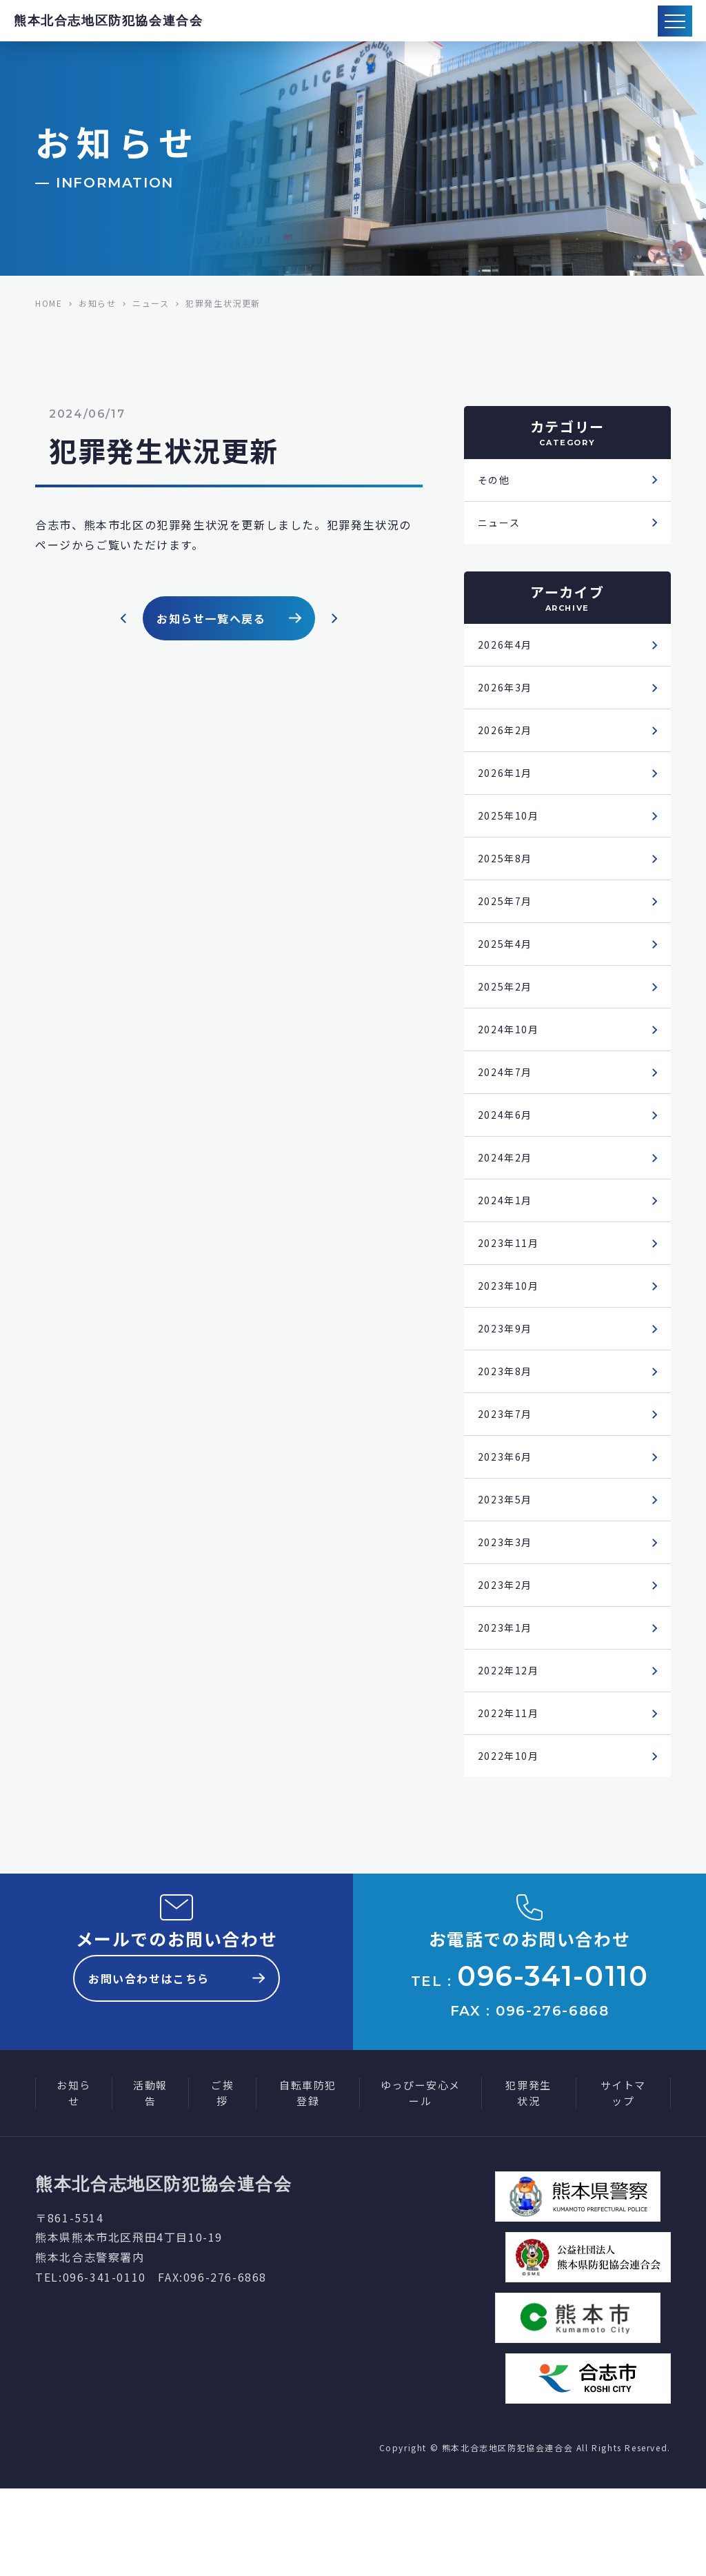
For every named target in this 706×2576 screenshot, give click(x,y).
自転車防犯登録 (307, 2180)
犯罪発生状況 (528, 2180)
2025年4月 (508, 963)
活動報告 (150, 2180)
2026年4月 (508, 650)
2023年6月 (508, 1501)
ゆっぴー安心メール (421, 2180)
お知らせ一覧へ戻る (229, 618)
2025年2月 (508, 1008)
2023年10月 (512, 1322)
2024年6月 (508, 1143)
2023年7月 (508, 1456)
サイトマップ (623, 2180)
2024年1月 (508, 1232)
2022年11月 (512, 1770)
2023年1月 (508, 1680)
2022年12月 (512, 1725)
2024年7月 (508, 1098)
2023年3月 (508, 1591)
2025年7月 (508, 919)
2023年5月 (508, 1546)
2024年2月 (508, 1187)
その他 (496, 481)
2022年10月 (512, 1815)
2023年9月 (508, 1367)
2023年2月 (508, 1635)
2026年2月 (508, 739)
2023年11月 (512, 1277)
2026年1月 (508, 784)
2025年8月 (508, 874)
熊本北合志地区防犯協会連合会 (108, 21)
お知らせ (74, 2180)
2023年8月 (508, 1411)
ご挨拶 (222, 2180)
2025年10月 (512, 829)
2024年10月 (512, 1053)
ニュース (501, 526)
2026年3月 (508, 695)
